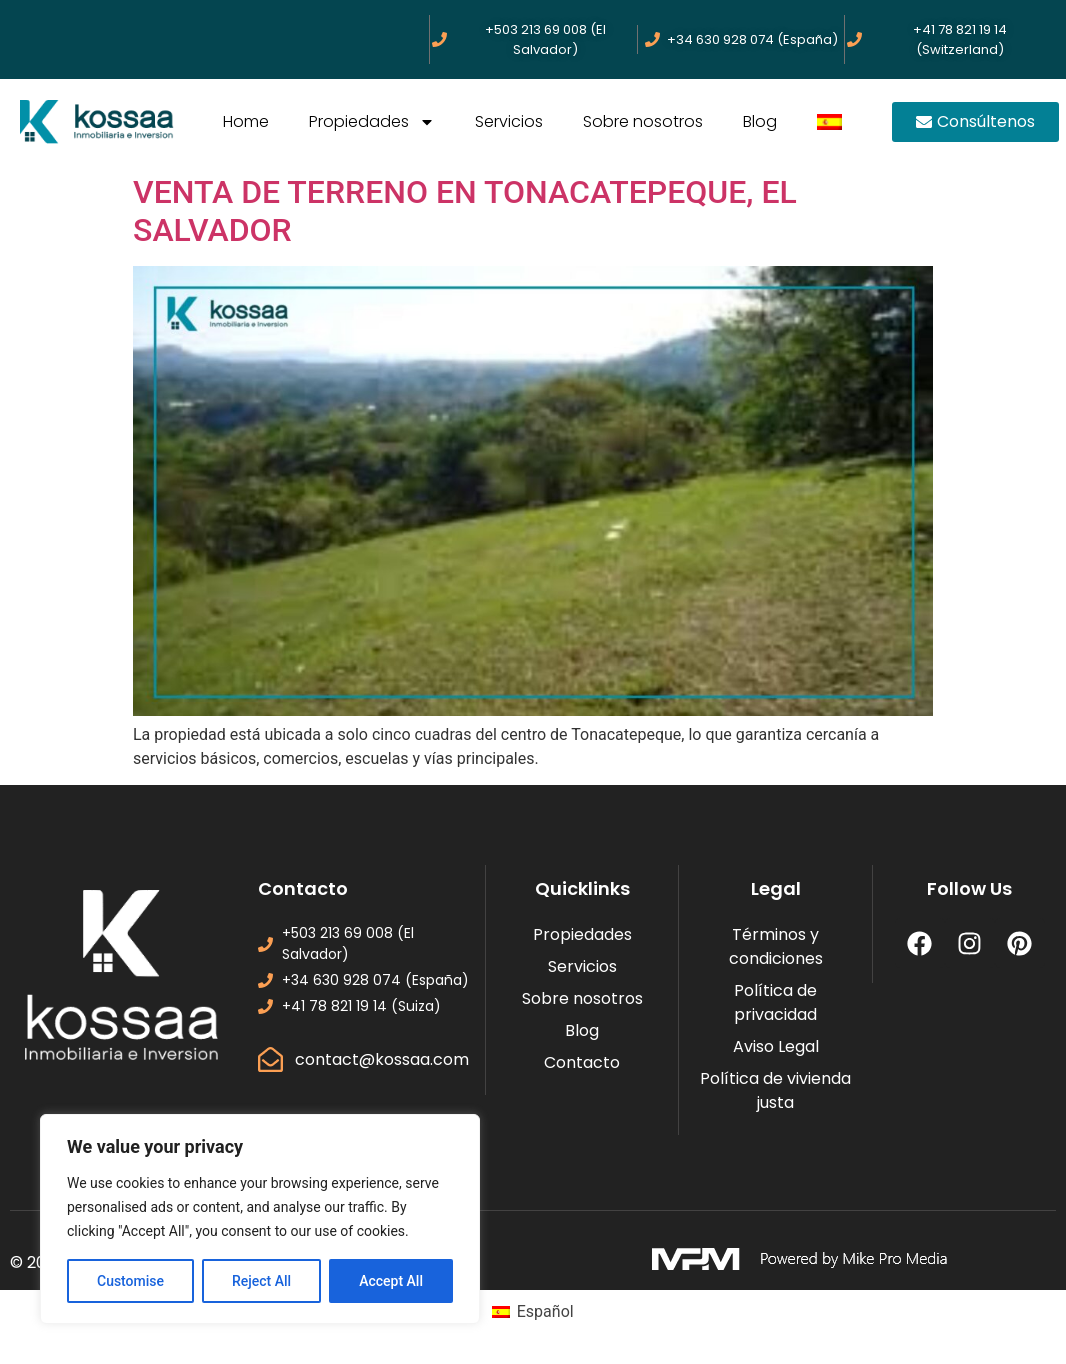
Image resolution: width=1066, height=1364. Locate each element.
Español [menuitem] (545, 1311)
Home (246, 121)
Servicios (509, 121)
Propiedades (372, 122)
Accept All (391, 1281)
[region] (260, 1219)
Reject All (261, 1281)
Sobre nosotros (643, 121)
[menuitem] (829, 122)
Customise (130, 1281)
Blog (760, 121)
